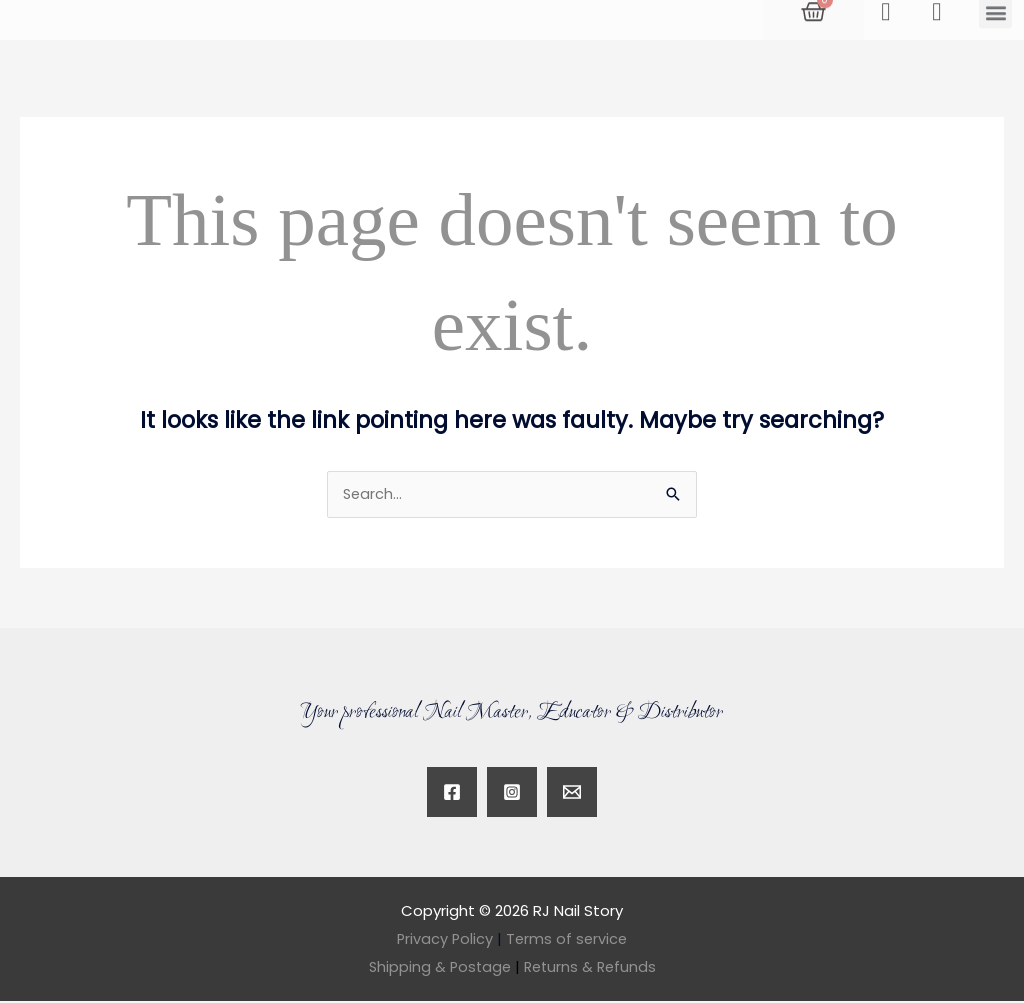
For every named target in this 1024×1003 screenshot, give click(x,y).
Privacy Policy (444, 940)
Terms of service (568, 940)
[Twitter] (572, 794)
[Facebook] (452, 794)
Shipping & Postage (443, 968)
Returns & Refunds (591, 968)
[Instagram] (512, 794)
